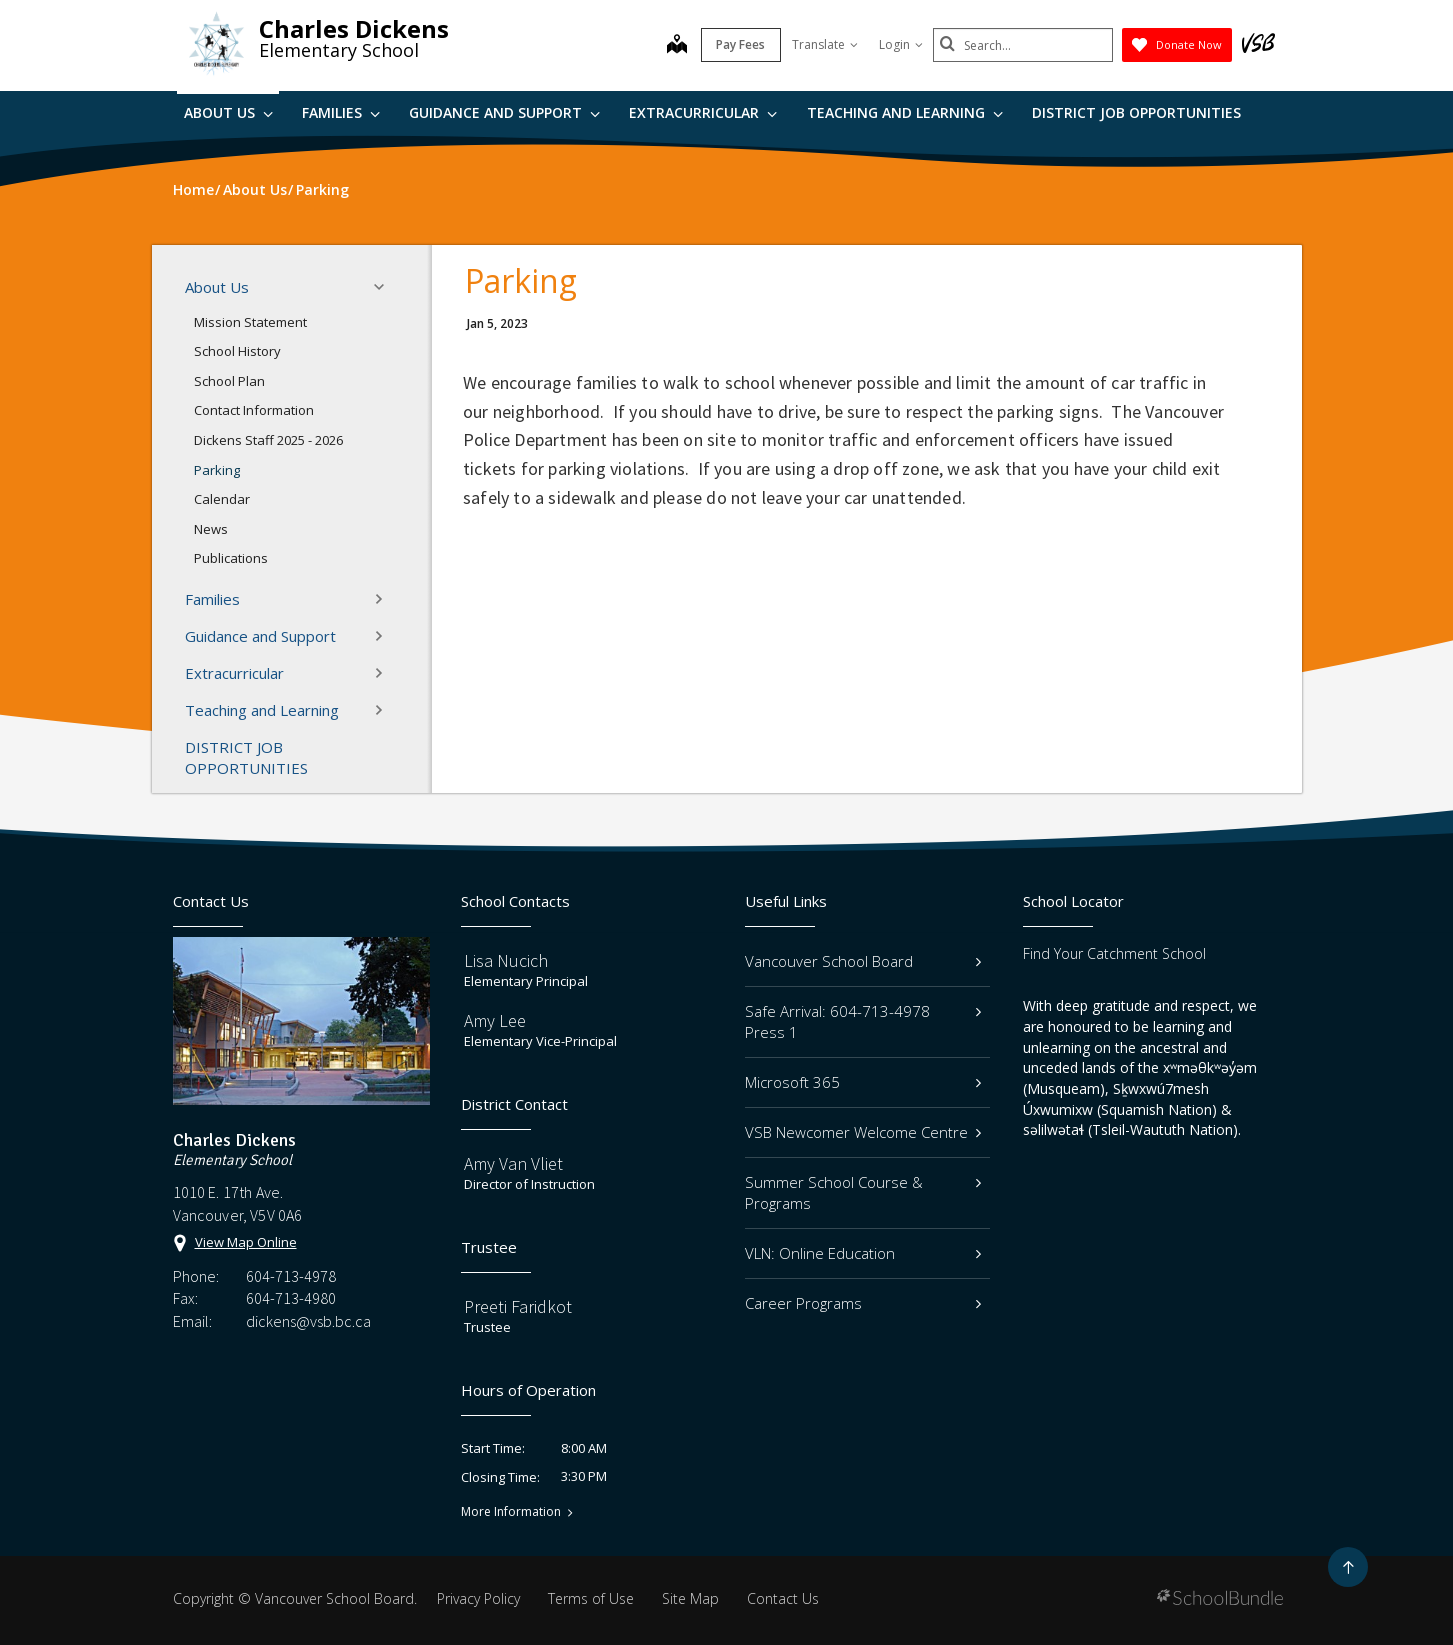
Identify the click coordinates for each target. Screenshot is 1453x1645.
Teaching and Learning (905, 112)
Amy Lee (495, 1020)
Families (341, 112)
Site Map (690, 1598)
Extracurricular (703, 112)
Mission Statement (250, 322)
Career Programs (863, 1303)
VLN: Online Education (863, 1253)
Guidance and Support (504, 112)
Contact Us (783, 1598)
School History (237, 351)
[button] (385, 287)
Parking (217, 470)
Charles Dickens (354, 28)
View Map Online (246, 1242)
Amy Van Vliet (513, 1163)
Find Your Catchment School (1114, 953)
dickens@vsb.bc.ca (308, 1321)
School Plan (229, 381)
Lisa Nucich (506, 960)
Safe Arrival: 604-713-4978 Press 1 (863, 1021)
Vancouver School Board (863, 961)
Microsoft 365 (863, 1082)
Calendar (222, 499)
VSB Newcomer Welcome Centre (863, 1132)
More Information (511, 1512)
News (211, 529)
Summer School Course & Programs (863, 1192)
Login (901, 44)
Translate (825, 44)
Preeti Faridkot (518, 1306)
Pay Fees (740, 44)
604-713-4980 (291, 1298)
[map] (677, 46)
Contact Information (254, 410)
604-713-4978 (291, 1276)
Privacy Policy (478, 1598)
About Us (228, 112)
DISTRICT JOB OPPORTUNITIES (1136, 112)
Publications (231, 558)
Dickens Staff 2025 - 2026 (268, 440)
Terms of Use (591, 1598)
